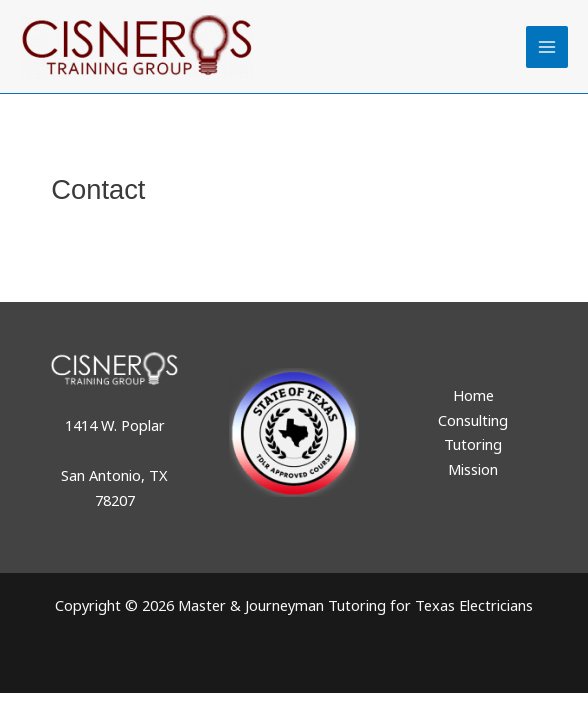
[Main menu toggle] (547, 47)
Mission (473, 469)
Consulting (473, 420)
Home (473, 395)
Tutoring (473, 444)
